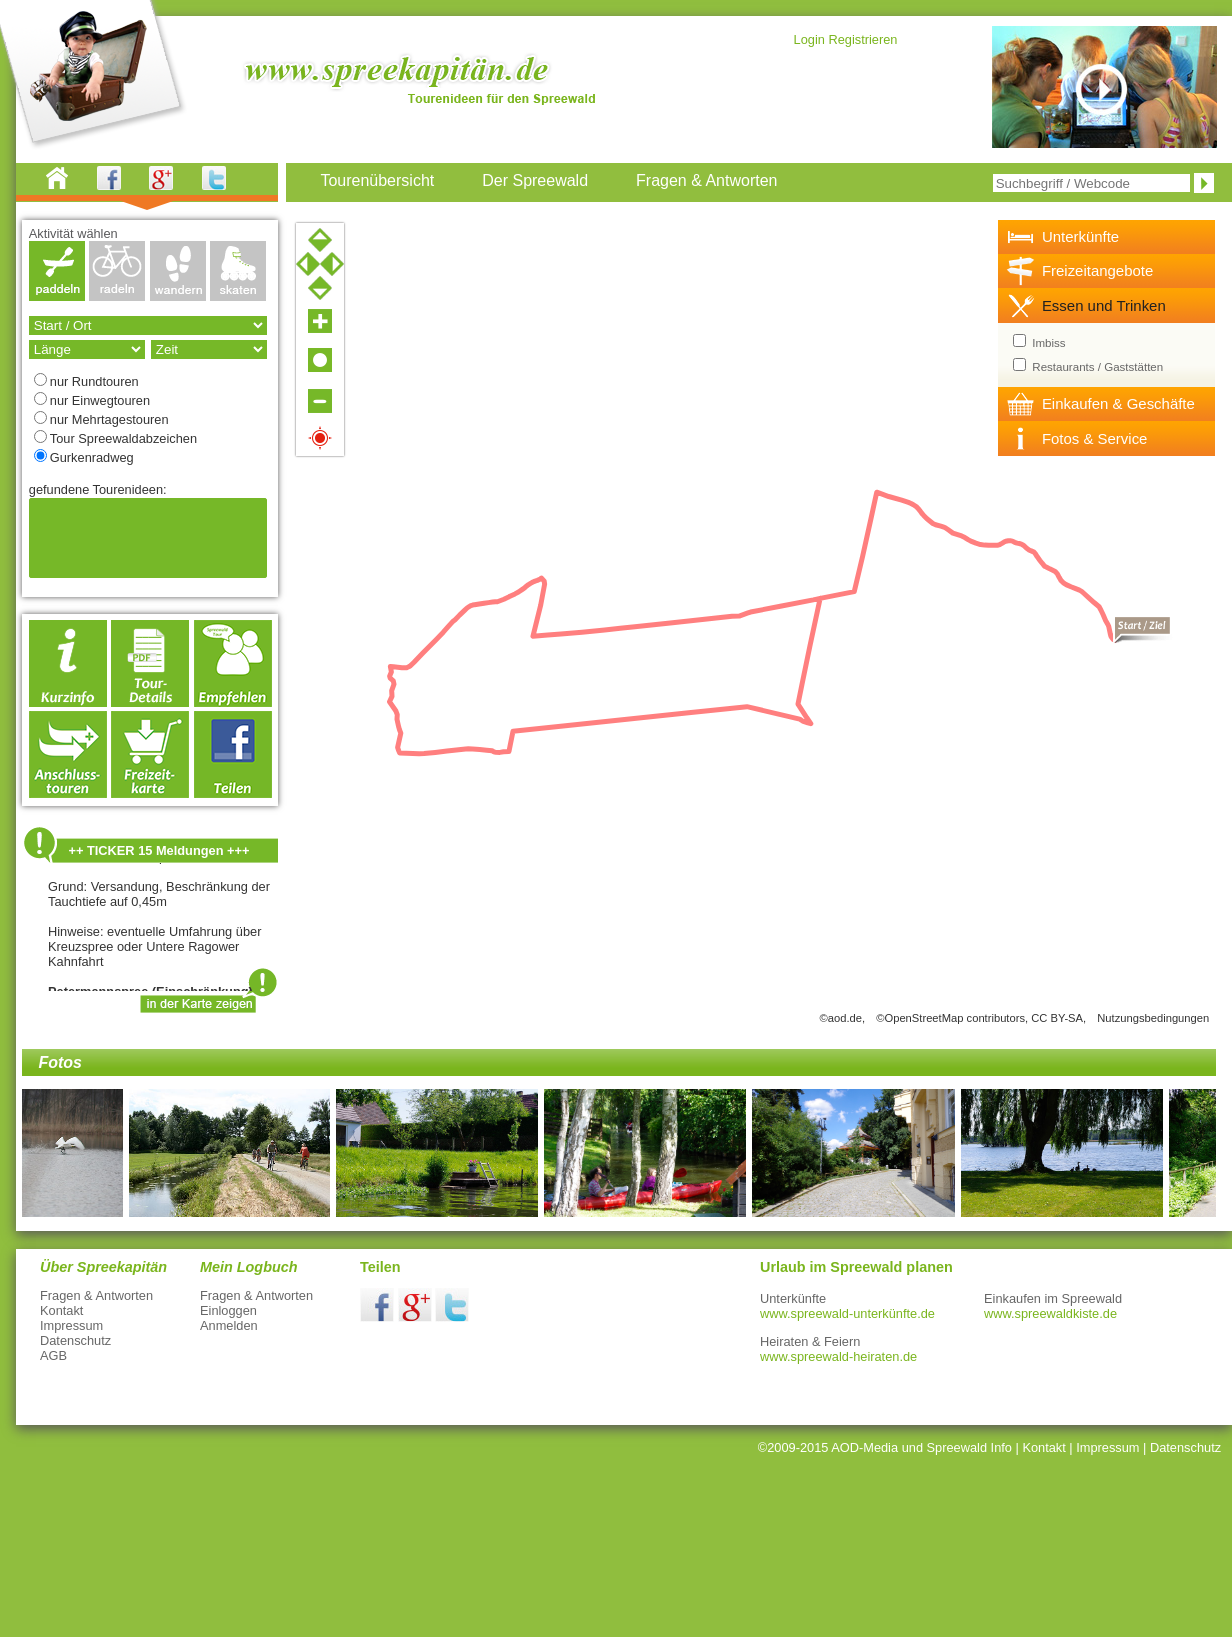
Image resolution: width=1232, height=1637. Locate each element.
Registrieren (862, 39)
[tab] (1107, 237)
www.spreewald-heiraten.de (838, 1356)
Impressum (71, 1325)
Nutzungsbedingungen (1153, 1018)
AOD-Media (864, 1447)
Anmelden (229, 1325)
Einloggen (228, 1310)
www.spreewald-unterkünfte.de (847, 1313)
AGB (53, 1355)
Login (809, 39)
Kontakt (61, 1310)
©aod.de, (843, 1018)
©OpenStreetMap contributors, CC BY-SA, (981, 1018)
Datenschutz (75, 1340)
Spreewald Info (969, 1447)
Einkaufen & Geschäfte (1118, 403)
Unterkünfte (1080, 236)
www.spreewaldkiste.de (1050, 1313)
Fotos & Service (1095, 438)
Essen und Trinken (1104, 305)
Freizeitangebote (1097, 270)
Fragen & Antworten (96, 1295)
